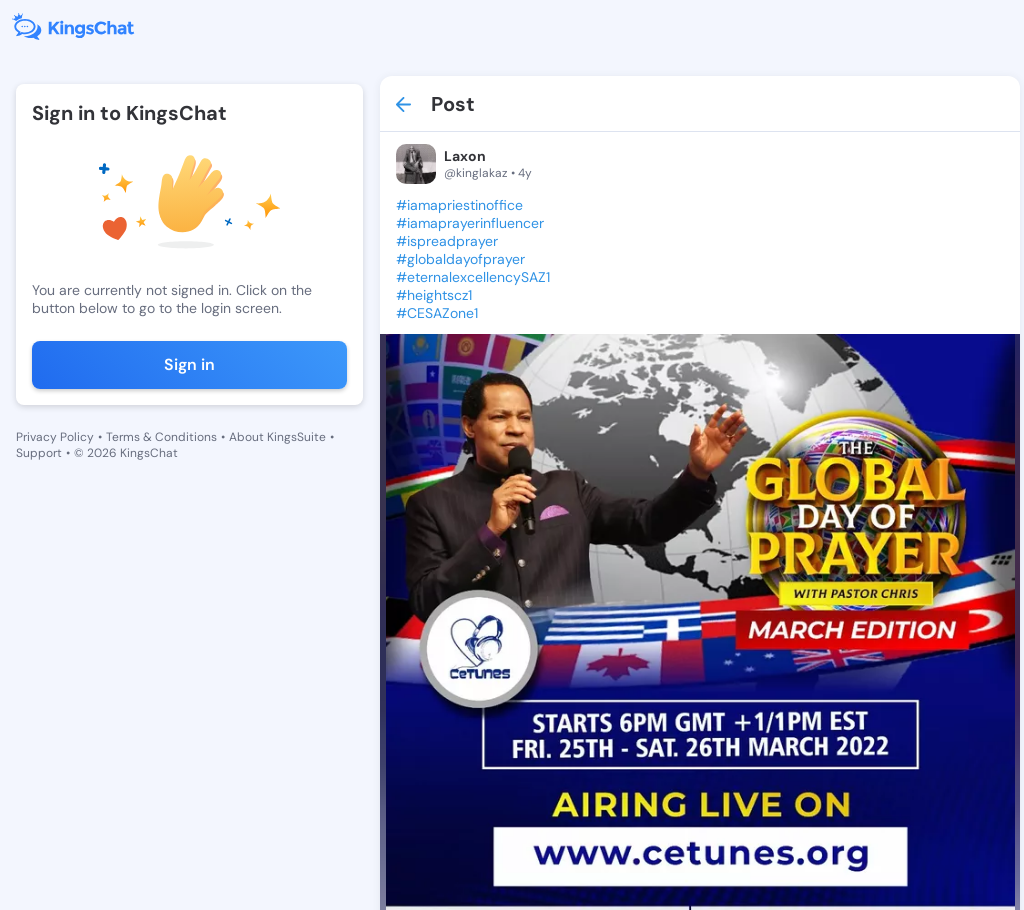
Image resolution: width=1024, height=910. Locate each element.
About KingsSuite (277, 437)
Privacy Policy (55, 437)
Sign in (189, 364)
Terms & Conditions (161, 437)
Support (39, 453)
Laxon (465, 156)
